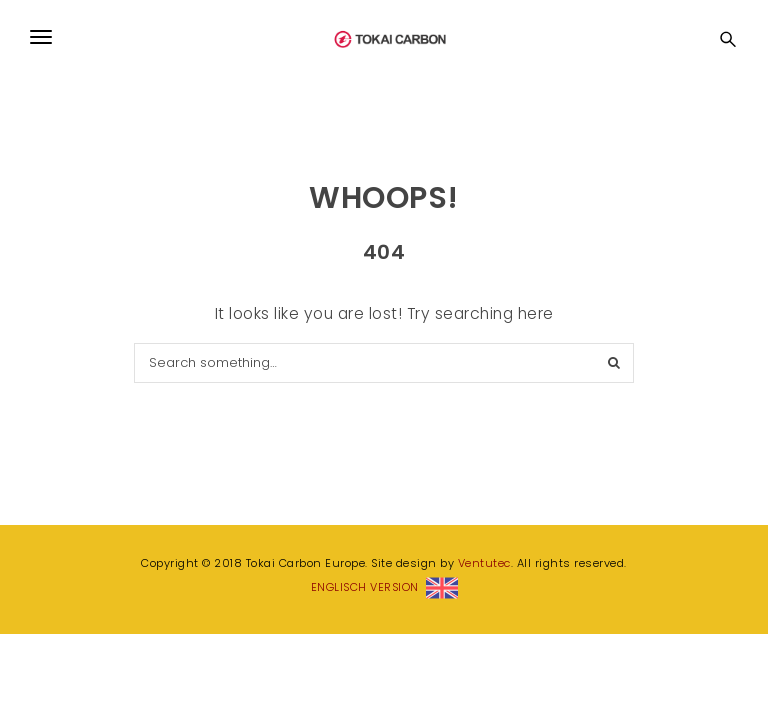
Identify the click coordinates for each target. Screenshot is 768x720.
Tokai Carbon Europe (389, 25)
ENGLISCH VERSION (384, 587)
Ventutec (484, 563)
